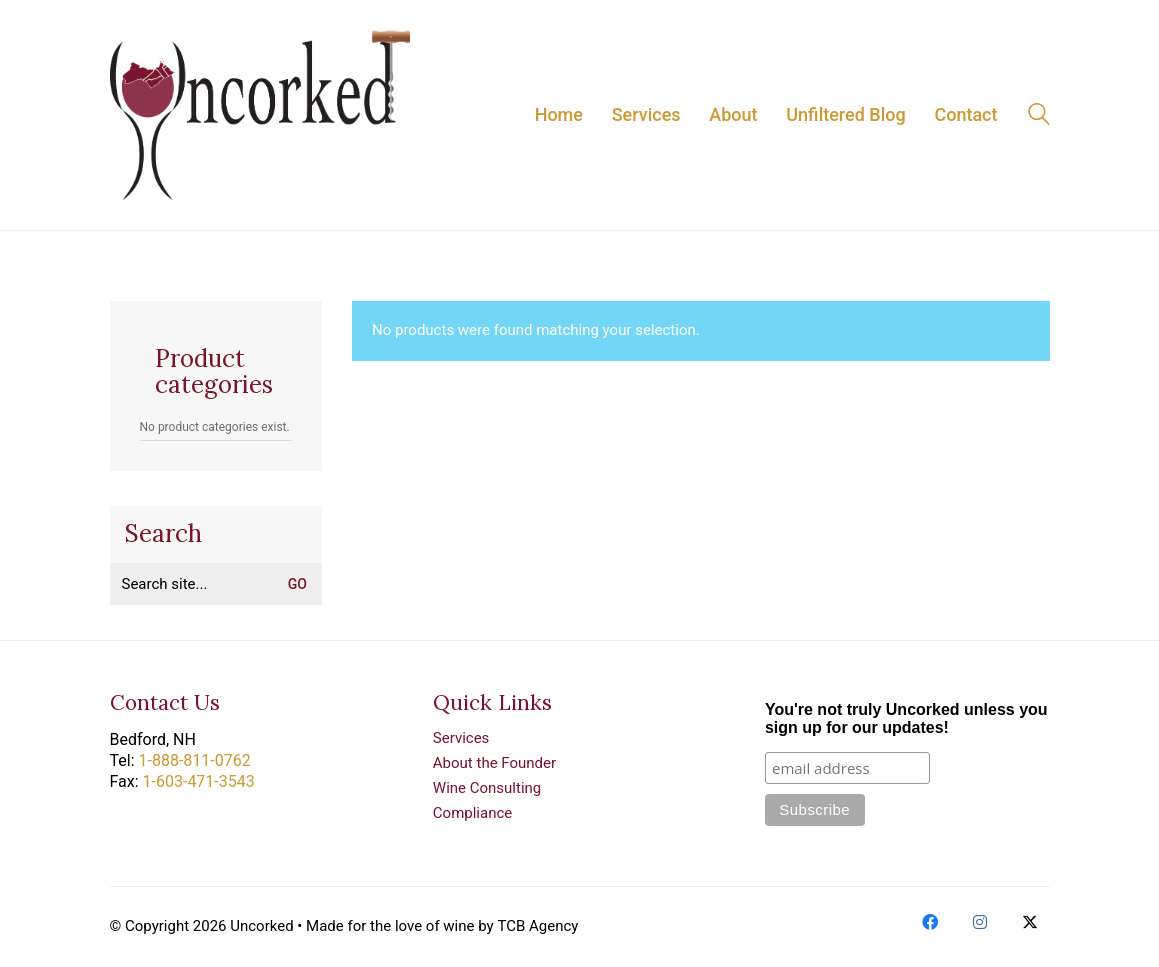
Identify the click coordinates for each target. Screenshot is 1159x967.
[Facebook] (930, 922)
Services (461, 738)
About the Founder (494, 763)
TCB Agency (537, 926)
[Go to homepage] (260, 115)
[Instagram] (980, 922)
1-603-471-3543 (199, 781)
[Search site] (1039, 117)
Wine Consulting (487, 788)
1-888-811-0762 (195, 760)
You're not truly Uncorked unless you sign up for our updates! (906, 718)
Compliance (472, 813)
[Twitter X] (1030, 922)
